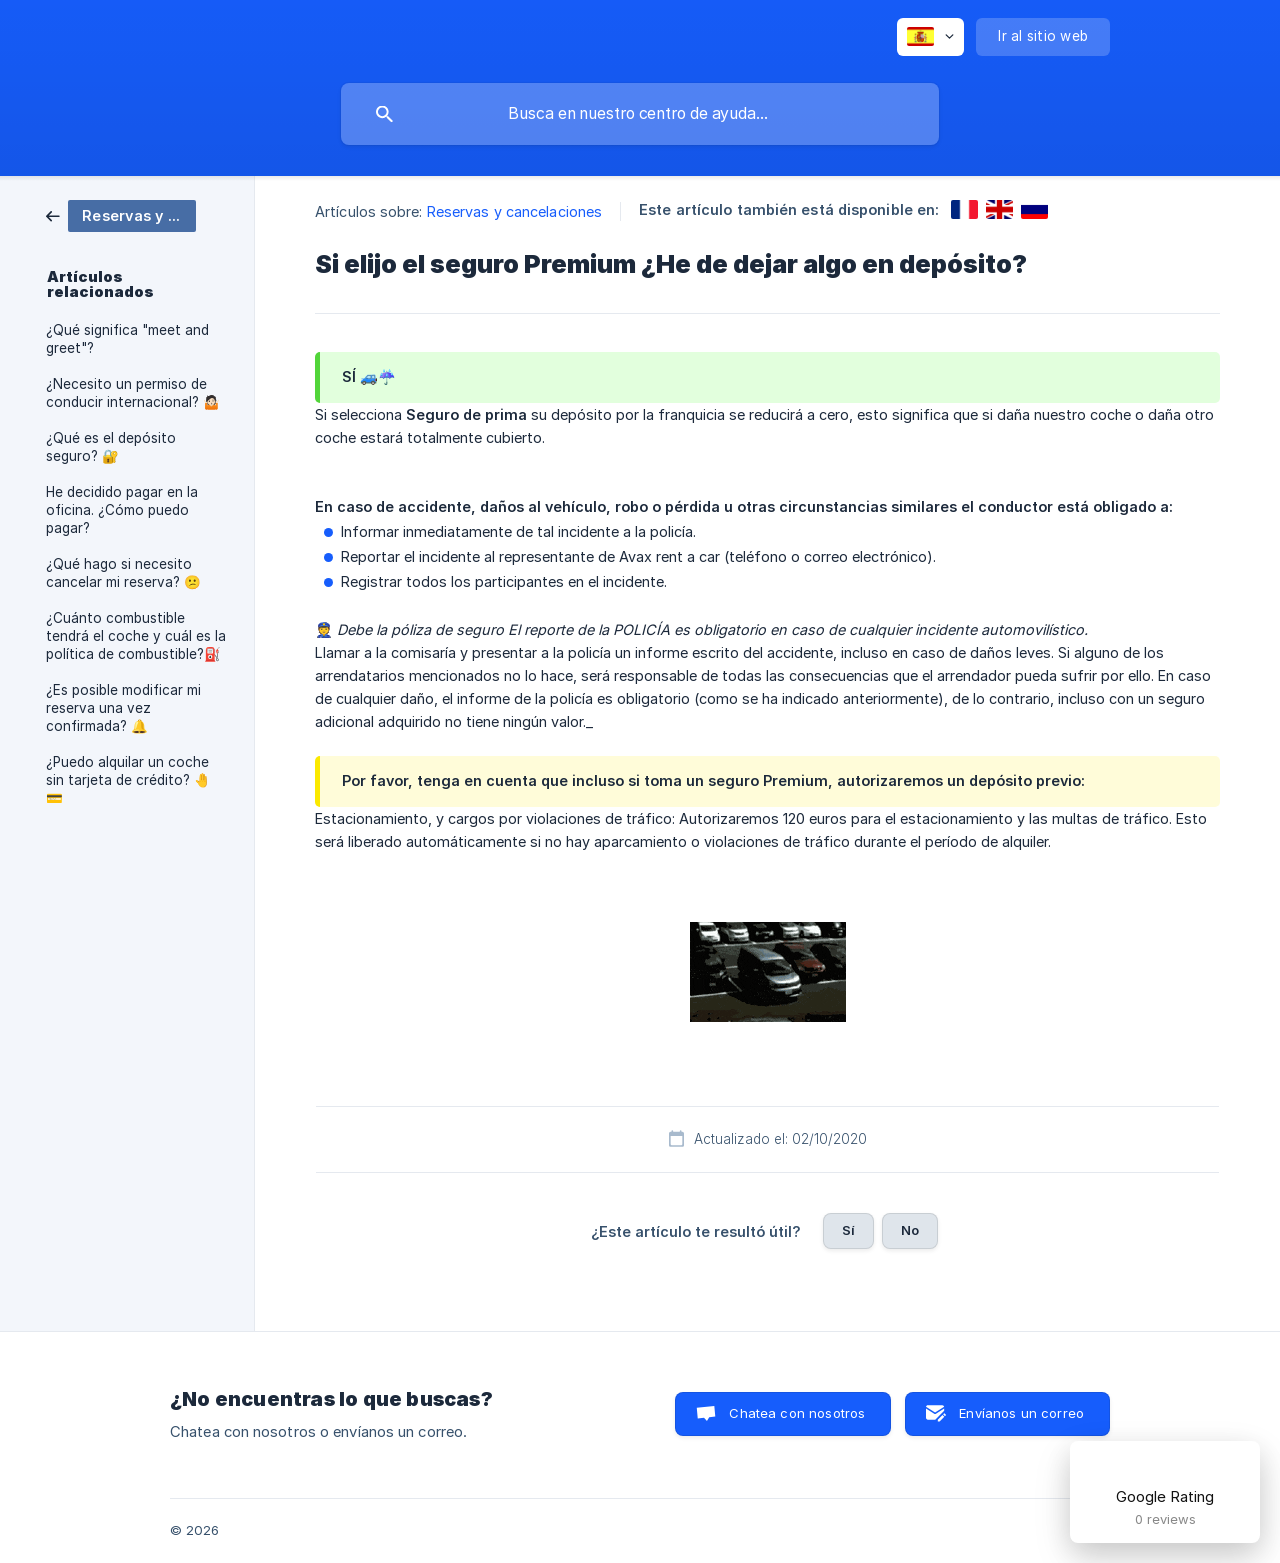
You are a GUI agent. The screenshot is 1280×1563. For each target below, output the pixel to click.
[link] (121, 214)
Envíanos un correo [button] (1021, 1413)
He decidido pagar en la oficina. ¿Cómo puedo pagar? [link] (122, 510)
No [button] (910, 1230)
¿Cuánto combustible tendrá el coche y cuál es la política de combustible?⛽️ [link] (136, 636)
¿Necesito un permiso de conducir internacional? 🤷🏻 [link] (133, 393)
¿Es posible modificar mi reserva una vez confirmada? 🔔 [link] (123, 708)
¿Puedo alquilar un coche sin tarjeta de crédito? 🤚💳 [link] (128, 780)
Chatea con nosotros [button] (797, 1413)
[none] (930, 37)
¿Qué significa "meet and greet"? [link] (127, 339)
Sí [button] (848, 1230)
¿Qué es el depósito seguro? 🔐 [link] (111, 447)
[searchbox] (640, 114)
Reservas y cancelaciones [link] (514, 211)
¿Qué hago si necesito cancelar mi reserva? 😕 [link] (123, 573)
